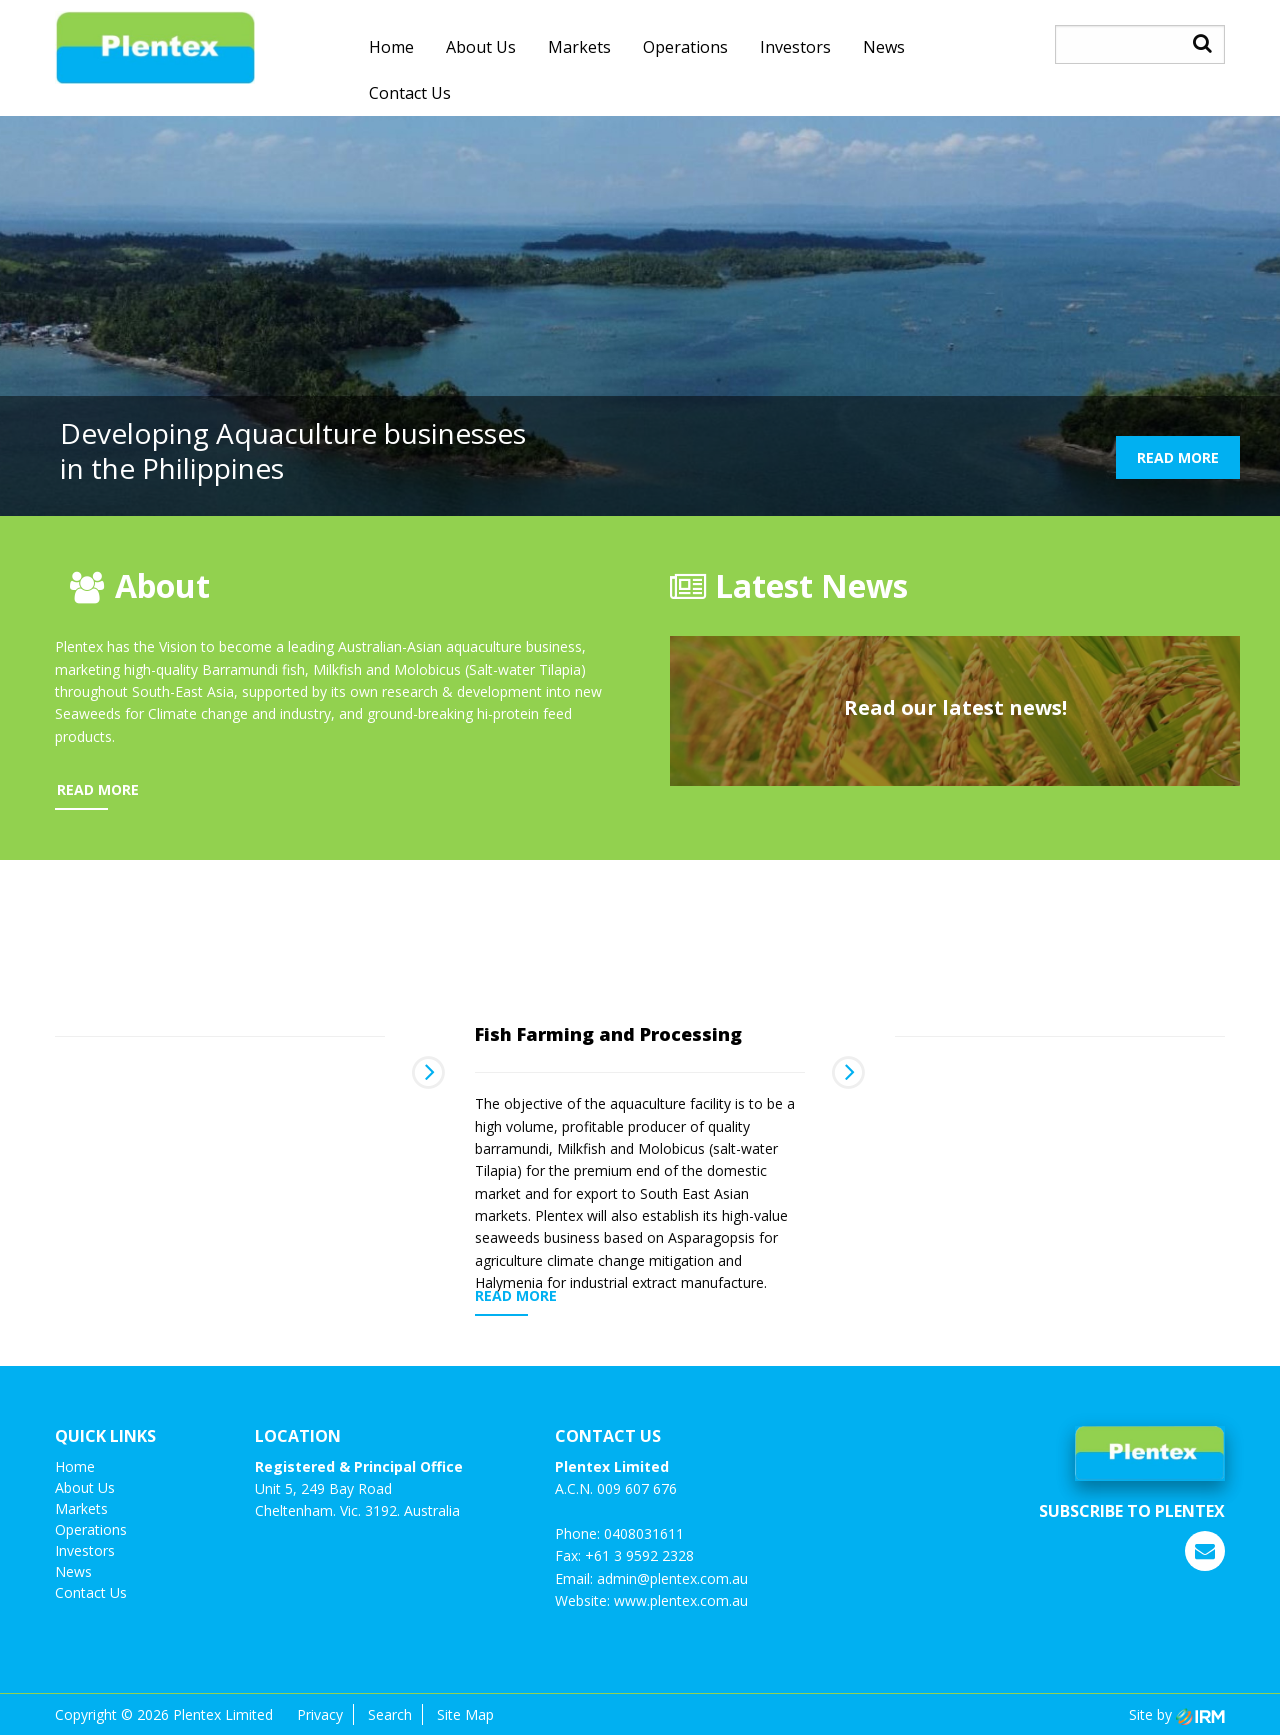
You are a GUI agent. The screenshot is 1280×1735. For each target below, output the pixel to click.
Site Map (465, 1714)
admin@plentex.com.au (672, 1578)
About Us (481, 47)
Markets (579, 47)
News (884, 47)
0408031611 (644, 1533)
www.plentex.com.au (681, 1600)
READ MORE (1178, 457)
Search (390, 1714)
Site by (1177, 1714)
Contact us (410, 93)
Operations (685, 47)
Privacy (320, 1714)
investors (795, 47)
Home (391, 47)
